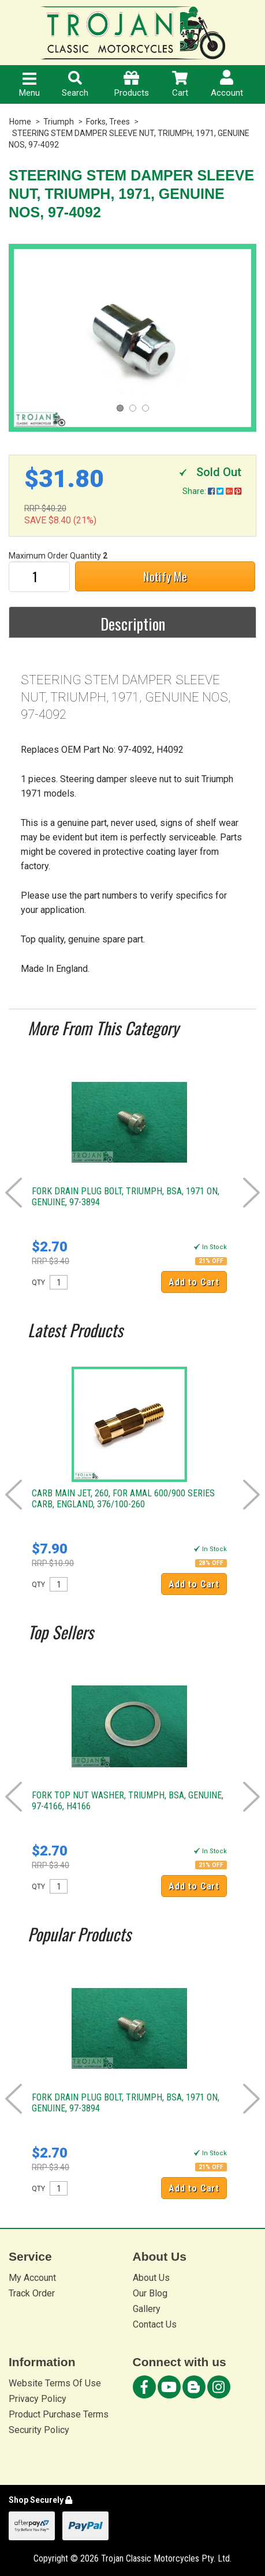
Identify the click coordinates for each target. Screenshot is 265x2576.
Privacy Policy (37, 2398)
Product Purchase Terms (59, 2414)
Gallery (147, 2308)
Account (227, 84)
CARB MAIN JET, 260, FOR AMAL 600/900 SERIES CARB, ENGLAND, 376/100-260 (123, 1499)
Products (131, 84)
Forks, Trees (108, 121)
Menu (29, 85)
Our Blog (150, 2293)
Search (75, 84)
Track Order (32, 2293)
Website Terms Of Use (55, 2383)
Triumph (58, 121)
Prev (13, 1193)
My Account (32, 2277)
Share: (211, 491)
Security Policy (39, 2429)
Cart (180, 84)
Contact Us (155, 2324)
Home (20, 121)
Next (251, 1193)
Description (132, 623)
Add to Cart (194, 1282)
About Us (151, 2277)
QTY (38, 1282)
